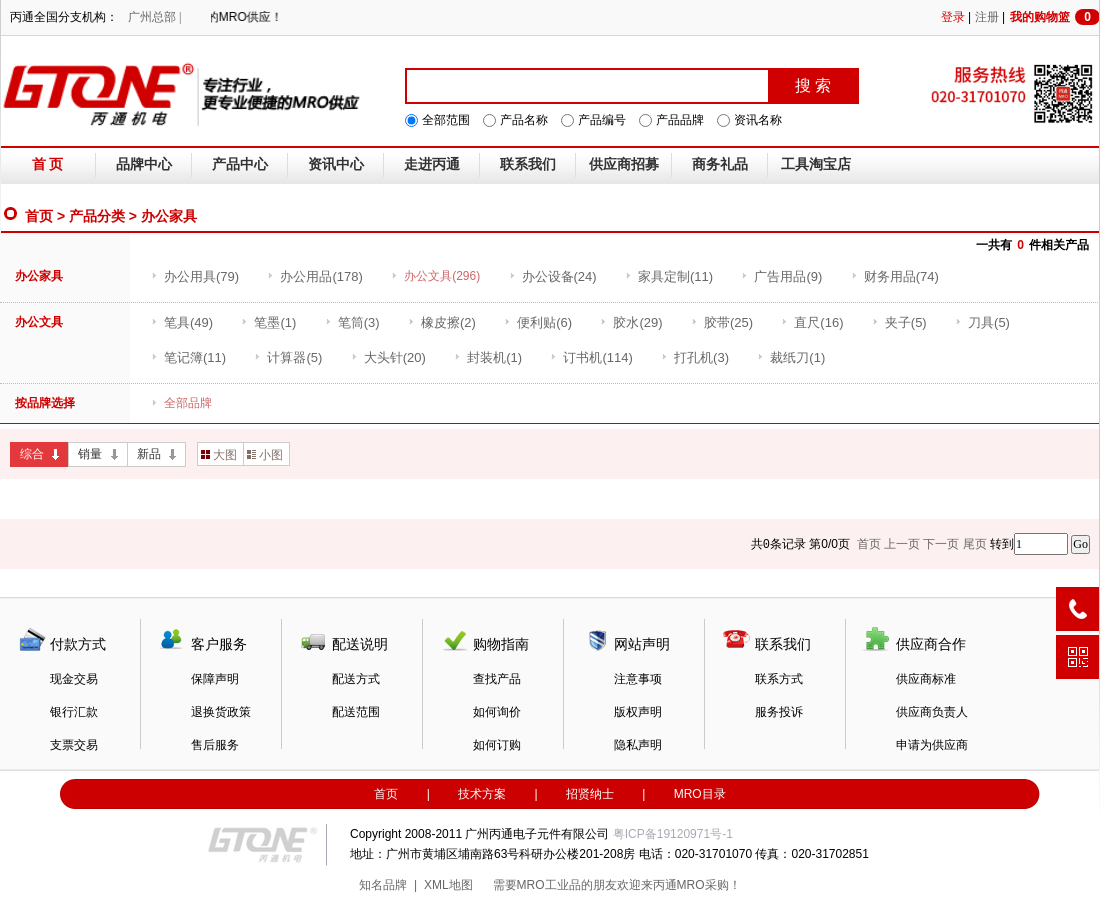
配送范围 (356, 712)
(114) (591, 357)
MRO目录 (700, 794)
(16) (812, 322)
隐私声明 (638, 745)
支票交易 (74, 745)
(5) (899, 322)
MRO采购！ (709, 885)
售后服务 (215, 745)
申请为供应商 (932, 745)
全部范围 (446, 120)
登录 (953, 17)
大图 (219, 455)
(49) (182, 322)
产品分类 (97, 216)
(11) (669, 276)
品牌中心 (144, 164)
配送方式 (356, 679)
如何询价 (497, 712)
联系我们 (528, 164)
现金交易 (74, 679)
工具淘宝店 (816, 164)
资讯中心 (336, 164)
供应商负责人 (932, 712)
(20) (388, 357)
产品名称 (524, 120)
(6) (538, 322)
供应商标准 (926, 679)
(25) (722, 322)
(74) (895, 276)
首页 (39, 216)
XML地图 (448, 885)
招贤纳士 (590, 794)
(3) (352, 322)
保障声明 (215, 679)
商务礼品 (720, 164)
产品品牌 (680, 120)
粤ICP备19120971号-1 (673, 834)
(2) (442, 322)
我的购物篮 (1055, 17)
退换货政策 (221, 712)
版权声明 (638, 712)
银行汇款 (74, 712)
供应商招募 (624, 164)
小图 (265, 455)
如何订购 (497, 745)
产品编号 (602, 120)
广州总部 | (154, 17)
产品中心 (240, 164)
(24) (553, 276)
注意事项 (638, 679)
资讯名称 (758, 120)
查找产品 (497, 679)
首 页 (48, 164)
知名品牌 (383, 885)
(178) (314, 276)
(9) (781, 276)
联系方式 (779, 679)
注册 (987, 17)
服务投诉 (779, 712)
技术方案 (482, 794)
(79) (195, 276)
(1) (268, 322)
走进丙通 (432, 164)
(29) (631, 322)
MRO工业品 (549, 885)
